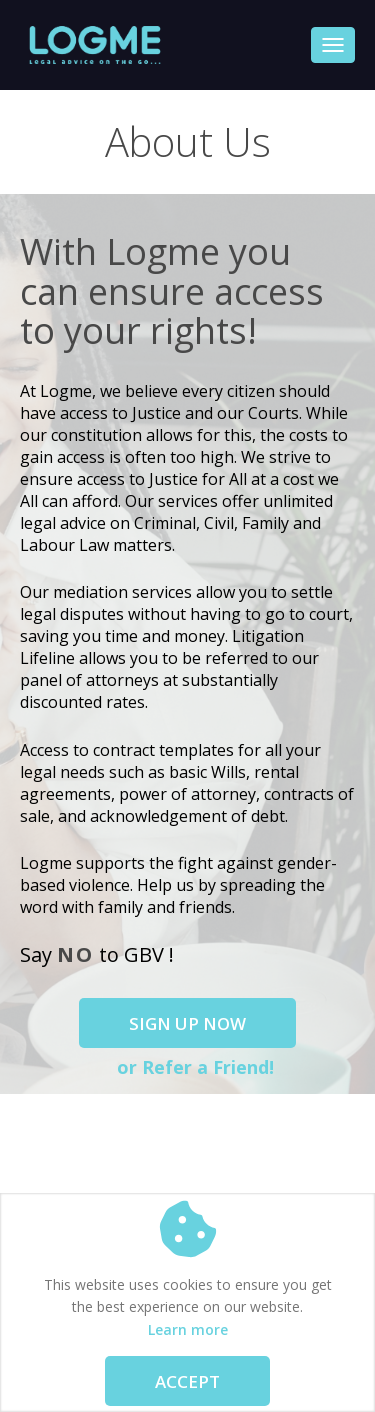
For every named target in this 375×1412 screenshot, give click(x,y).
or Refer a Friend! (193, 1067)
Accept (187, 1381)
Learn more (188, 1329)
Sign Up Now (187, 1023)
